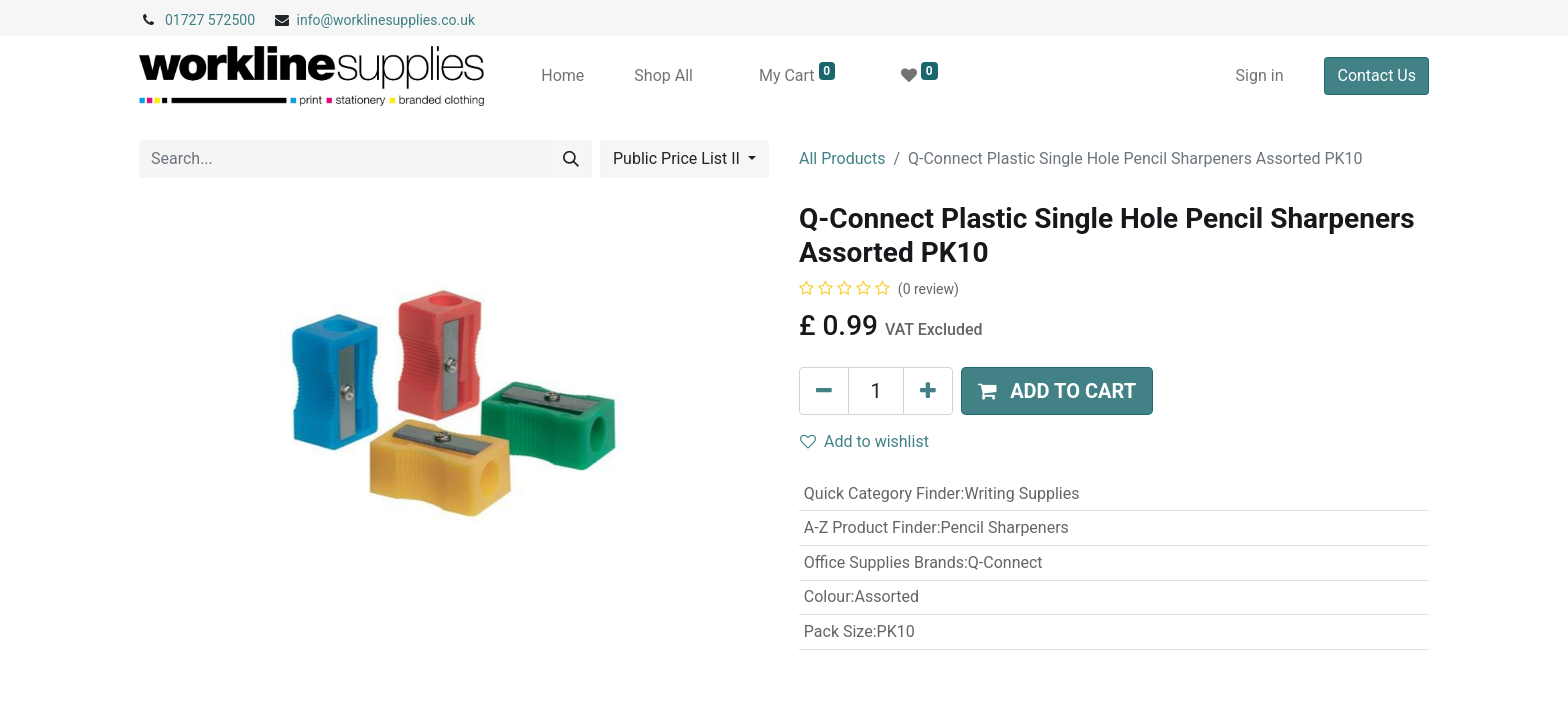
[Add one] (928, 391)
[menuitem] (562, 76)
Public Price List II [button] (678, 158)
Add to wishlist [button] (864, 441)
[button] (1057, 391)
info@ (315, 20)
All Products (842, 158)
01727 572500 (210, 20)
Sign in (1260, 75)
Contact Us (1376, 75)
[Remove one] (824, 391)
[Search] (571, 159)
